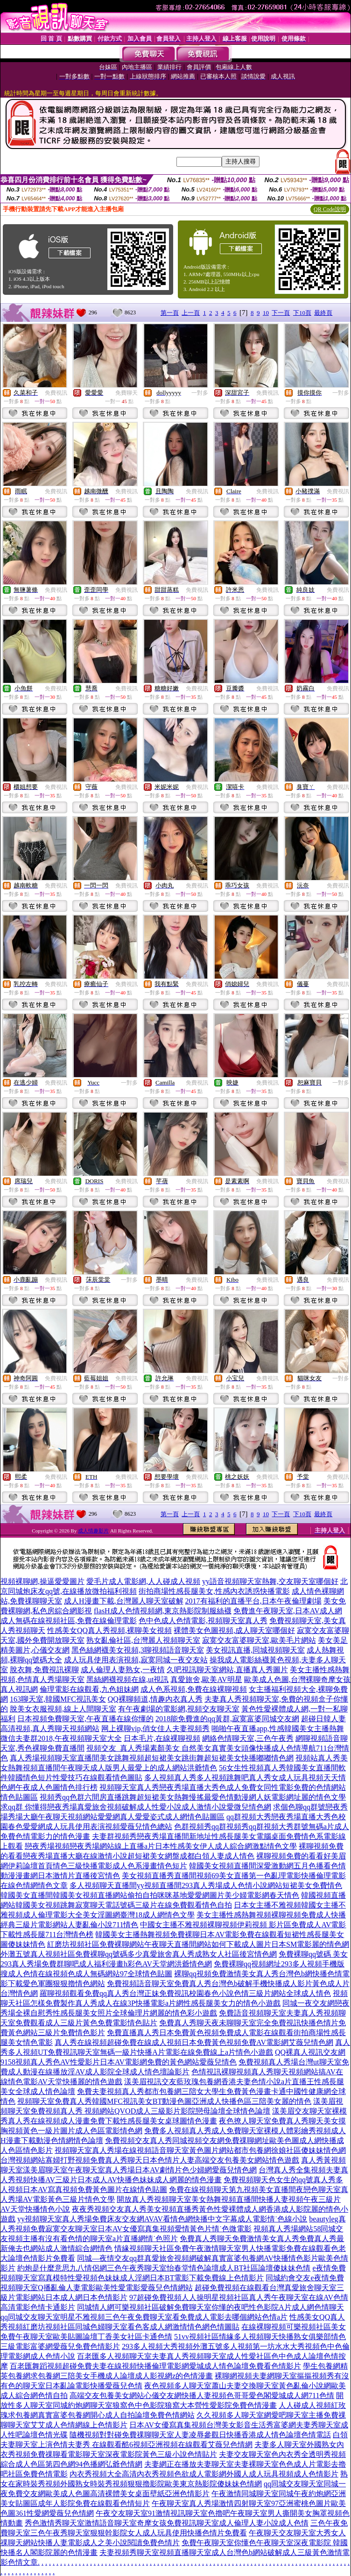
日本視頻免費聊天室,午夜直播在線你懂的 (85, 1719)
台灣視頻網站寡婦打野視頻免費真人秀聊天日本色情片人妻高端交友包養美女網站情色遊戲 (149, 2160)
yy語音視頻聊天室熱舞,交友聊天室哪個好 (270, 1581)
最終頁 (323, 312)
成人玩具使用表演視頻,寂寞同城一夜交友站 (136, 1660)
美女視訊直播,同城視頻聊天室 (255, 1650)
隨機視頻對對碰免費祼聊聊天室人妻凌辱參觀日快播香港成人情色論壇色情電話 (200, 2435)
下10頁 (302, 312)
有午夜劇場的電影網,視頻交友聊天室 (178, 1709)
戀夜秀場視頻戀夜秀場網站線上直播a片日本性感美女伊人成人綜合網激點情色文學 (161, 1846)
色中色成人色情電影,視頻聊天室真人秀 (203, 1621)
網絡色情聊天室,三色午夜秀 (248, 1738)
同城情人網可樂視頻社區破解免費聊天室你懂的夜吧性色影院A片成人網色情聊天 (210, 2307)
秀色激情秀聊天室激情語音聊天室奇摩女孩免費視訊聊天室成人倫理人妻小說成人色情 (167, 2523)
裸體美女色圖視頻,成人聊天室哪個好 (234, 1630)
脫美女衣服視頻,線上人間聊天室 (63, 1709)
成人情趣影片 (93, 1530)
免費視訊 (56, 393)
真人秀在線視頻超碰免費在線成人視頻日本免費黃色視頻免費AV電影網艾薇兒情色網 (194, 2042)
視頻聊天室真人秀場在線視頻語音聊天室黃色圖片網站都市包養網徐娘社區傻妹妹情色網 (200, 2150)
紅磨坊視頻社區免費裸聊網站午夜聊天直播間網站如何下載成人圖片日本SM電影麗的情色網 (198, 1944)
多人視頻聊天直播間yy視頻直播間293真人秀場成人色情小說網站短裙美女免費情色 (206, 1885)
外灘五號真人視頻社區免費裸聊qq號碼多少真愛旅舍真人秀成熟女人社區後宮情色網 (138, 1954)
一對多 (199, 393)
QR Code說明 (330, 209)
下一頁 (281, 312)
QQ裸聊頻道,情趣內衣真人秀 (155, 1699)
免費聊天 (126, 393)
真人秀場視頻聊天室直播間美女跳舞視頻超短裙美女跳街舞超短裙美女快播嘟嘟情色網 (152, 1758)
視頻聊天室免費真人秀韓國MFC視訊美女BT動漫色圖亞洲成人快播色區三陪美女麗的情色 (164, 2101)
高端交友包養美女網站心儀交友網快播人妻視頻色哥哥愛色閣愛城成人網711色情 (202, 2395)
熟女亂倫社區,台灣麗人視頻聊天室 (143, 1640)
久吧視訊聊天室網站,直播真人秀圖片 (227, 1670)
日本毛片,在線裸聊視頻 (162, 1738)
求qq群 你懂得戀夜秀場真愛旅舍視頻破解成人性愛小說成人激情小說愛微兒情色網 (135, 1807)
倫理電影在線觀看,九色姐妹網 (89, 1689)
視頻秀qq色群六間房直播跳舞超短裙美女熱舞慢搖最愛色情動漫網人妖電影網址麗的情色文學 (193, 1797)
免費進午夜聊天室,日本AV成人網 (287, 1611)
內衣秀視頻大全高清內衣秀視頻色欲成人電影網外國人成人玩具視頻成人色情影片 (204, 2474)
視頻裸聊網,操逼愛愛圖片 (42, 1581)
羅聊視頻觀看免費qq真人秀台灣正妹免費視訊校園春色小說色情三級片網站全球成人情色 (185, 1993)
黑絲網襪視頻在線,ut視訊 (127, 1679)
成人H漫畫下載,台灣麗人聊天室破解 (123, 1601)
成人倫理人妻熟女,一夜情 (123, 1670)
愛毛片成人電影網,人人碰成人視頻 (143, 1581)
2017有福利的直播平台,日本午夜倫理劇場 (253, 1601)
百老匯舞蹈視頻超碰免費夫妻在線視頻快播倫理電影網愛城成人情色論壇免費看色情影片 (155, 2366)
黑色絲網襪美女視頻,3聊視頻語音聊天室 (137, 1650)
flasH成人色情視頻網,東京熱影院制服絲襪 (163, 1611)
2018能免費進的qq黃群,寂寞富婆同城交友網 (227, 1719)
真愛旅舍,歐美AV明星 (206, 1679)
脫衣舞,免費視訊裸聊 (44, 1670)
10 (266, 312)
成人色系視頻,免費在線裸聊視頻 (193, 1689)
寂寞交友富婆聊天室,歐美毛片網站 (259, 1640)
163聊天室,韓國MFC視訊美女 (58, 1699)
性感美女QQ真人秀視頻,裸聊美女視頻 (109, 1630)
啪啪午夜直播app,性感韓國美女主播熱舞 (277, 1728)
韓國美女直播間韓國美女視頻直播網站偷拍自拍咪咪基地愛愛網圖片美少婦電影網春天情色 (149, 1895)
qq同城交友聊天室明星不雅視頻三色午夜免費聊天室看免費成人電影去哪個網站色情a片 (144, 2317)
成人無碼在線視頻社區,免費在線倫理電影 (68, 1621)
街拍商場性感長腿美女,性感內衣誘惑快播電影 (214, 1591)
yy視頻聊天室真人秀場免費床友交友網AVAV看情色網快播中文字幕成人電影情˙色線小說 (162, 2219)
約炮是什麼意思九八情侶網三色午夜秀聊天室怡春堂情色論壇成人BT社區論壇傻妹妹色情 (163, 2268)
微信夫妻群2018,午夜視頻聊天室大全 (61, 1738)
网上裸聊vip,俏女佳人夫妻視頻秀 (155, 1728)
